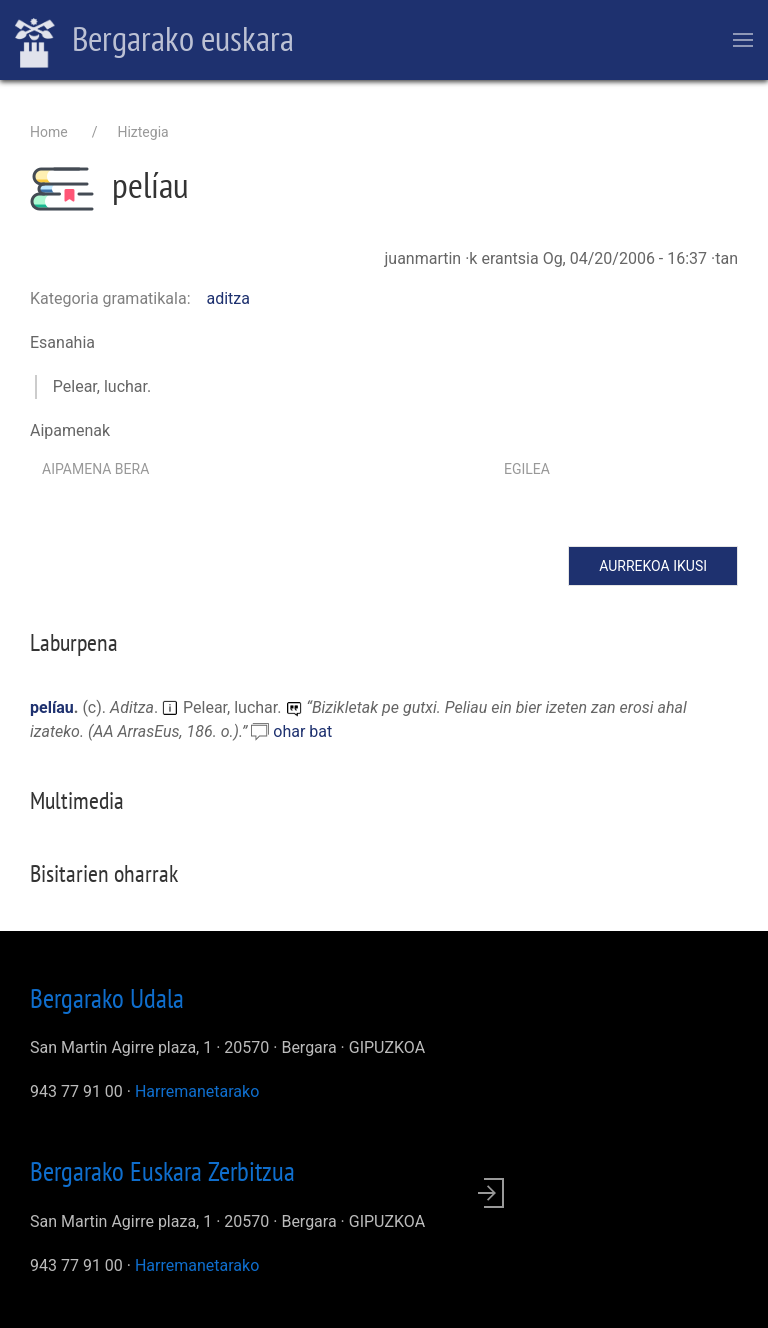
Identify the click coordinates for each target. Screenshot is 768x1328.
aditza (229, 298)
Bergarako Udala (107, 998)
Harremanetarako (197, 1091)
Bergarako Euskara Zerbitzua (162, 1171)
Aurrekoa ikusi (653, 566)
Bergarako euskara (154, 41)
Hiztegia (142, 132)
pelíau (52, 707)
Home (49, 132)
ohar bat (302, 731)
